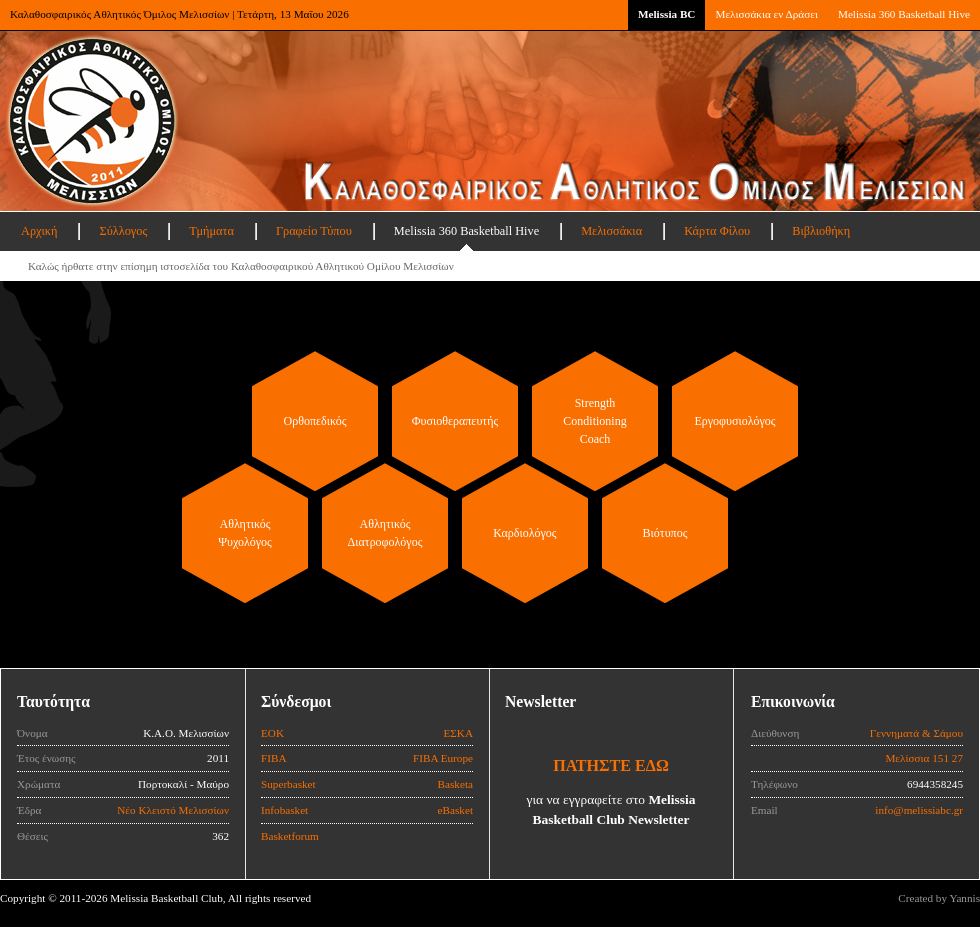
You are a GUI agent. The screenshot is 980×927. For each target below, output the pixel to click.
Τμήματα (211, 231)
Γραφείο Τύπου (314, 231)
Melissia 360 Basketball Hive (904, 14)
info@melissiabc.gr (919, 810)
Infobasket (284, 810)
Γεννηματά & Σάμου (916, 733)
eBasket (455, 810)
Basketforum (290, 836)
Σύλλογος (123, 231)
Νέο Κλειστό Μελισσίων (173, 810)
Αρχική (39, 231)
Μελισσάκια (611, 231)
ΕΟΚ (272, 733)
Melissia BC (667, 14)
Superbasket (288, 784)
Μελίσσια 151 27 (924, 758)
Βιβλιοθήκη (821, 231)
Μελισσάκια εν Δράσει (766, 14)
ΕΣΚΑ (458, 733)
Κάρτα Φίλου (717, 231)
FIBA (274, 758)
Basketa (455, 784)
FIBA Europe (443, 758)
